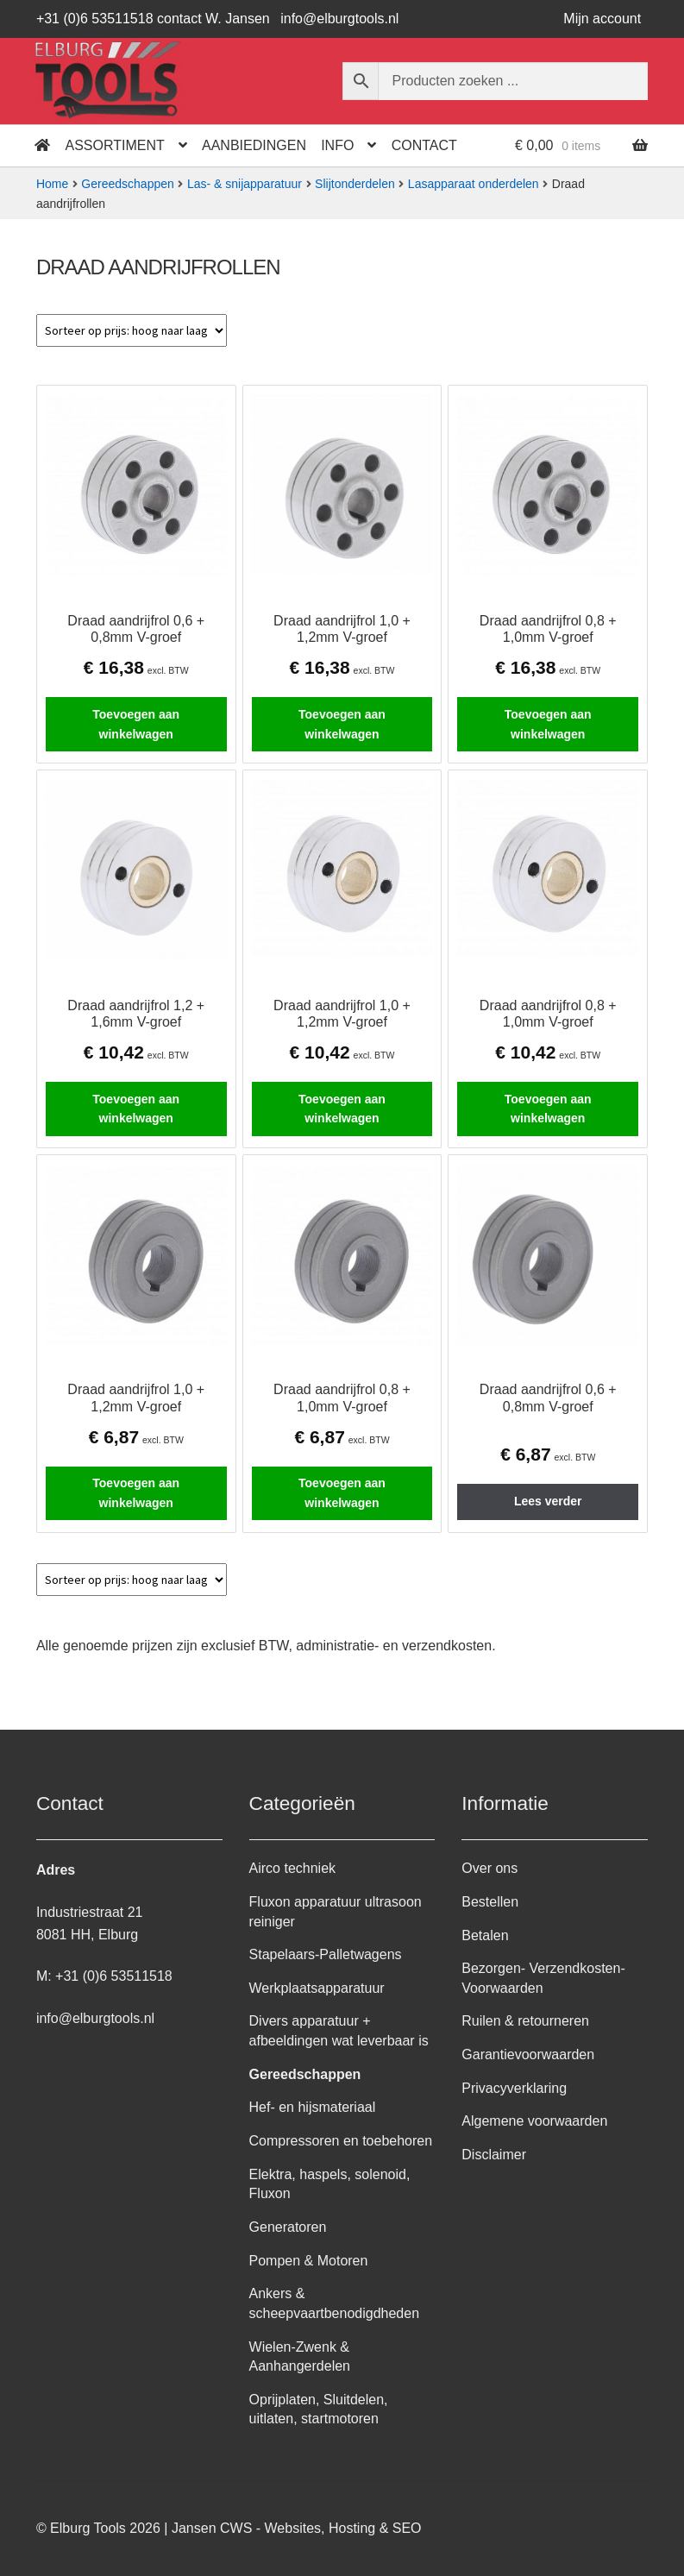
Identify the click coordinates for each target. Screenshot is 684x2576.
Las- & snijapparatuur (244, 184)
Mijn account (602, 18)
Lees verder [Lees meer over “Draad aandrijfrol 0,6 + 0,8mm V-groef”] (548, 1501)
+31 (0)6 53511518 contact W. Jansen (153, 18)
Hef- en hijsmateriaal (312, 2107)
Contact (424, 145)
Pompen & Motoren (308, 2260)
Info (337, 145)
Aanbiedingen (254, 145)
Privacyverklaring (514, 2088)
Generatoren (288, 2227)
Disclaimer (493, 2154)
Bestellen (489, 1901)
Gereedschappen (127, 184)
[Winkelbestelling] (131, 330)
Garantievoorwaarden (527, 2054)
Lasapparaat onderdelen (473, 184)
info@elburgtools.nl (339, 18)
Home (52, 184)
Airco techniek (292, 1868)
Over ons (489, 1868)
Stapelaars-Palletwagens (325, 1954)
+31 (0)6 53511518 (114, 1976)
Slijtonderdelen (355, 184)
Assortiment (115, 145)
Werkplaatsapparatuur (317, 1988)
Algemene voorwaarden (534, 2121)
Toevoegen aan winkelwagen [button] (135, 724)
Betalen (484, 1935)
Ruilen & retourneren (525, 2021)
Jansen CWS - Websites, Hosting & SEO (297, 2528)
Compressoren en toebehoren (341, 2140)
